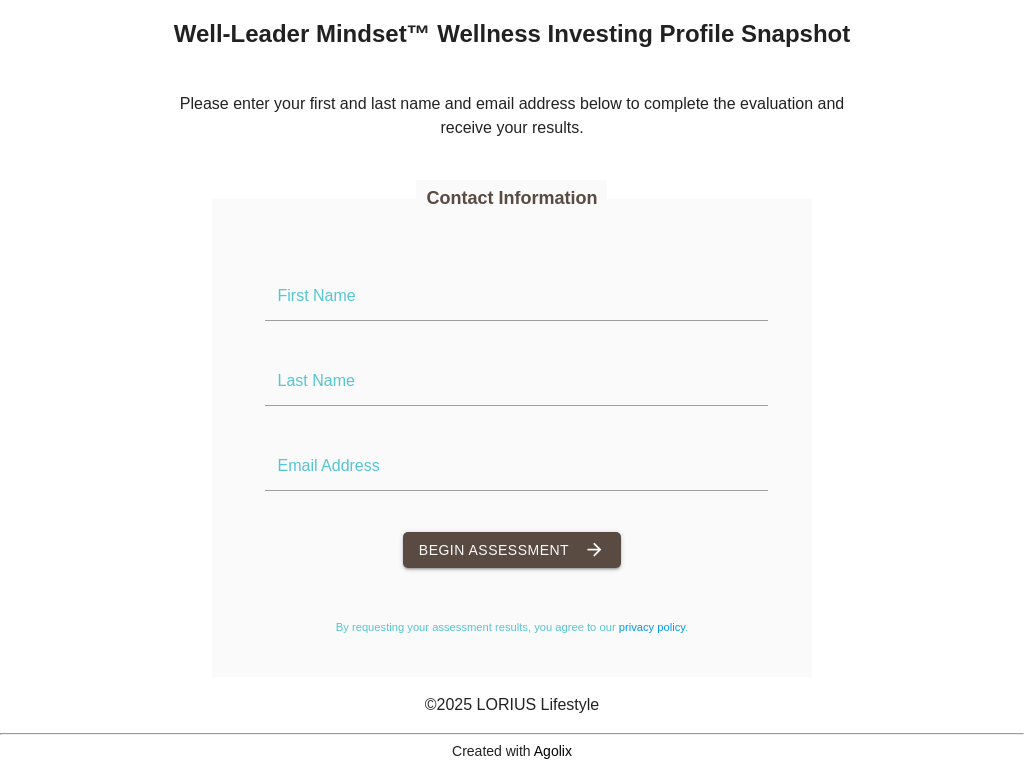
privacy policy (652, 627)
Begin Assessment (512, 550)
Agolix (553, 751)
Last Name (315, 380)
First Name (316, 295)
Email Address (328, 465)
